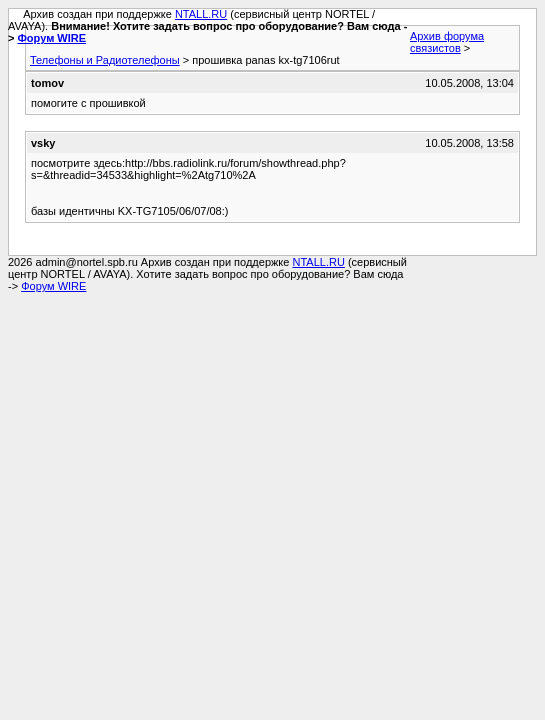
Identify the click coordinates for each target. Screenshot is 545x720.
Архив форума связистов (447, 42)
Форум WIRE (51, 38)
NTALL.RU (201, 14)
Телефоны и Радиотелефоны (105, 60)
